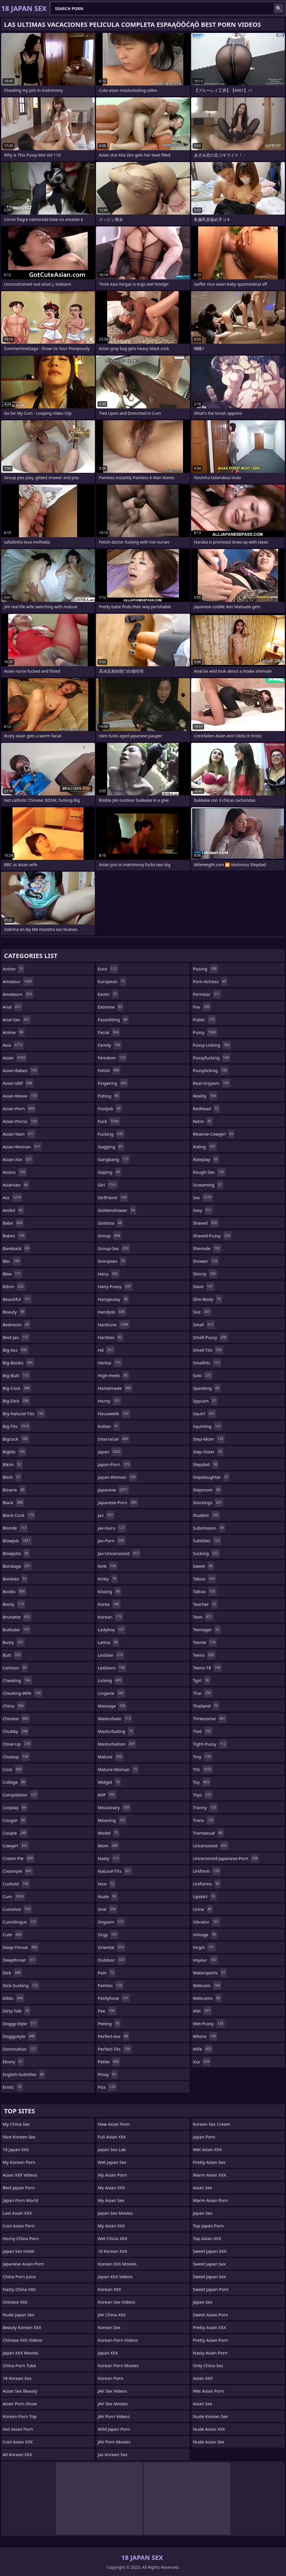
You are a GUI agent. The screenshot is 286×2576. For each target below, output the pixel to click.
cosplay (15, 1807)
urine (203, 1909)
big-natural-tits (24, 1413)
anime (14, 1032)
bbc (12, 1261)
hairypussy (113, 1299)
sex (203, 1197)
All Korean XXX (17, 2454)
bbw (12, 1273)
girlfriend (113, 1197)
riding (205, 1146)
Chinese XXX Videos (22, 2340)
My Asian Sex (111, 2200)
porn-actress (210, 981)
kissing (109, 1591)
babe (13, 1223)
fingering (113, 1083)
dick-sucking (21, 1985)
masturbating (116, 1731)
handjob (112, 1311)
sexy (203, 1210)
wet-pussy (209, 2023)
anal (13, 1006)
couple (15, 1833)
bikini (13, 1464)
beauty (14, 1311)
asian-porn (19, 1108)
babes (14, 1235)
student (206, 1515)
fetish (109, 1070)
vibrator (206, 1921)
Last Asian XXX (17, 2213)
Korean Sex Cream (211, 2124)
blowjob (17, 1540)
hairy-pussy (115, 1286)
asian (15, 1057)
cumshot (17, 1909)
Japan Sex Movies (115, 2213)
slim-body (207, 1299)
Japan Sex (203, 2213)
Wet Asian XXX (207, 2149)
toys (203, 1794)
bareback (16, 1248)
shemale (207, 1248)
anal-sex (17, 1019)
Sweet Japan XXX (209, 2251)
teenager (207, 1629)
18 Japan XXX (16, 2149)
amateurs (18, 994)
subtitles (207, 1540)
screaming (208, 1184)
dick (12, 1972)
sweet (203, 1566)
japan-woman (117, 1477)
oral (107, 1909)
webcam (207, 1985)
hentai (110, 1362)
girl (108, 1184)
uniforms (207, 1883)
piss (107, 2087)
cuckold (16, 1883)
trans (204, 1820)
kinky (108, 1578)
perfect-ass (113, 2036)
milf (107, 1794)
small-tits (208, 1350)
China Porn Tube (19, 2365)
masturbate (115, 1718)
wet (202, 2010)
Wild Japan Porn (114, 2429)
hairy (108, 1273)
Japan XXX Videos (115, 2276)
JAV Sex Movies (113, 2403)
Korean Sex (109, 2327)
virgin (204, 1947)
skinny (205, 1273)
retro (203, 1121)
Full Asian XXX (112, 2137)
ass (12, 1197)
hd (106, 1350)
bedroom (16, 1324)
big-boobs (18, 1362)
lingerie (111, 1693)
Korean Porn (110, 2378)
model (108, 1833)
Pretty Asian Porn (210, 2340)
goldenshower (117, 1210)
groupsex (112, 1261)
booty (14, 1604)
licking (110, 1680)
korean (110, 1616)
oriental (111, 1947)
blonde (15, 1528)
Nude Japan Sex (18, 2315)
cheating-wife (22, 1693)
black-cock (19, 1515)
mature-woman (118, 1769)
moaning (112, 1820)
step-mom (209, 1439)
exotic (108, 994)
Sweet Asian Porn (210, 2315)
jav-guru (112, 1528)
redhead (206, 1108)
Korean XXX (109, 2289)
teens (204, 1655)
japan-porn (114, 1464)
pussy (205, 1032)
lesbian (111, 1655)
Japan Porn (204, 2137)
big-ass (15, 1350)
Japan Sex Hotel (18, 2251)
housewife (114, 1413)
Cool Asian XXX (18, 2442)
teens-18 (207, 1667)
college (15, 1782)
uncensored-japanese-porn (226, 1858)
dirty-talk (16, 2010)
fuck (109, 1121)
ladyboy (112, 1629)
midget (109, 1782)
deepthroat (20, 1960)
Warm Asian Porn (210, 2200)
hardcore (114, 1324)
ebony (13, 2061)
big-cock (17, 1388)
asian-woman (22, 1146)
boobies (15, 1578)
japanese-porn (118, 1502)
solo (203, 1375)
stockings (208, 1502)
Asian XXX (203, 2378)
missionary (114, 1807)
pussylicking (210, 1070)
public (204, 1019)
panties (110, 1985)
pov (202, 1006)
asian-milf (18, 1083)
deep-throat (21, 1947)
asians (15, 1172)
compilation (20, 1794)
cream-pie (18, 1858)
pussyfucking (211, 1057)
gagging (111, 1146)
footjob (110, 1108)
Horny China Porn (21, 2238)
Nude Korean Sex (210, 2416)
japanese (113, 1489)
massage (112, 1705)
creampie (18, 1871)
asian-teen (19, 1134)
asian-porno (20, 1121)
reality (205, 1095)
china (14, 1705)
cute (13, 1934)
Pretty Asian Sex (209, 2162)
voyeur (205, 1960)
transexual (208, 1833)
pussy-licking (212, 1045)
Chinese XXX (15, 2302)
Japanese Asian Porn (23, 2264)
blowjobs (16, 1553)
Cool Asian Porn (19, 2226)
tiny (202, 1756)
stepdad (206, 1464)
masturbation (117, 1744)
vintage (205, 1934)
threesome (210, 1718)
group (109, 1235)
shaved (206, 1223)
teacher (205, 1604)
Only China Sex (208, 2365)
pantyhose (114, 1998)
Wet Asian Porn (208, 2391)
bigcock (16, 1439)
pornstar (207, 994)
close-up (17, 1744)
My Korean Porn (19, 2162)
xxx (202, 2061)
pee (107, 2010)
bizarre (14, 1489)
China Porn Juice (19, 2276)
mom (108, 1845)
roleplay (206, 1159)
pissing (205, 968)
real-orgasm (211, 1083)
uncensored (210, 1845)
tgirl (202, 1680)
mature (110, 1756)
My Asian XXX (111, 2187)
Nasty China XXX (19, 2289)
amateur (18, 981)
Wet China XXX (112, 2238)
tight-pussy (210, 1744)
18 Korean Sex (17, 2378)
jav (106, 1515)
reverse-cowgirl (214, 1134)
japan (110, 1451)
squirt (204, 1413)
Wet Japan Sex (112, 2162)
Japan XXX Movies (20, 2353)
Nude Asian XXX (209, 2429)
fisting (109, 1095)
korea (109, 1604)
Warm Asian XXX (209, 2175)
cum (14, 1896)
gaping (109, 1172)
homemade (115, 1388)
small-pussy (210, 1337)
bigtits (14, 1451)
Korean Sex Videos (116, 2302)
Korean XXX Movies (117, 2264)
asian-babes (20, 1070)
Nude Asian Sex (208, 2442)
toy (202, 1782)
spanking (207, 1388)
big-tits (16, 1426)
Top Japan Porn (208, 2226)
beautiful (17, 1299)
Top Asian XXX (207, 2238)
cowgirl (16, 1845)
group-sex (114, 1248)
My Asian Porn (112, 2175)
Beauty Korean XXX (22, 2327)
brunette (17, 1616)
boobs (14, 1591)
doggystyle (19, 2036)
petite (109, 2061)
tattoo (205, 1591)
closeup (16, 1756)
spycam (205, 1400)
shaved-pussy (212, 1235)
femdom (112, 1057)
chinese (16, 1718)
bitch (12, 1477)
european (112, 981)
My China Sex (16, 2124)
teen (203, 1616)
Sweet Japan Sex (209, 2264)
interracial (114, 1439)
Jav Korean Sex (113, 2454)
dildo (13, 1998)
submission (209, 1528)
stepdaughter (211, 1477)
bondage (17, 1566)
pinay (108, 2074)
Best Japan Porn (19, 2187)
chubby (16, 1731)
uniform (207, 1871)
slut (202, 1311)
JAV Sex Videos (112, 2391)
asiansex (16, 1184)
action (13, 968)
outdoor (112, 1960)
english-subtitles (24, 2074)
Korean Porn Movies (118, 2365)
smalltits (207, 1362)
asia (13, 1045)
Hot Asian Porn (18, 2429)
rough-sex (209, 1172)
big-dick (16, 1400)
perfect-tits (115, 2049)
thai (202, 1693)
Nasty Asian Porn (210, 2353)
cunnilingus (20, 1921)
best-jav (16, 1337)
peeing (109, 2023)
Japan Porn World (20, 2200)
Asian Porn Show (20, 2403)
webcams (207, 1998)
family (110, 1045)
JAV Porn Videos (114, 2416)
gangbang (114, 1159)
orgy (108, 1934)
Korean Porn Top (19, 2416)
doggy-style (20, 2023)
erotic (13, 2087)
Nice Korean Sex (19, 2137)
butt (12, 1655)
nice (107, 1883)
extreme (110, 1006)
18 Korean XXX (112, 2251)
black (13, 1502)
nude (108, 1896)
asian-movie (20, 1095)
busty (14, 1642)
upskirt (205, 1896)
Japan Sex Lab (112, 2149)
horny (109, 1400)
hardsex (110, 1337)
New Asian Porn (114, 2124)
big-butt (16, 1375)
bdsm (14, 1286)
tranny (205, 1807)
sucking (206, 1553)
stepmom (207, 1489)
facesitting (113, 1019)
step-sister (208, 1451)
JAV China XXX (112, 2315)
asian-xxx (18, 1159)
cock (13, 1769)
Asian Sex (202, 2187)
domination (20, 2049)
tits (203, 1769)
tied (202, 1731)
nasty (109, 1858)
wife (203, 2049)
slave (203, 1286)
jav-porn (112, 1540)
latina (108, 1642)
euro (108, 968)
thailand (206, 1705)
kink (107, 1566)
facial (109, 1032)
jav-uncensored (119, 1553)
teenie (205, 1642)
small (204, 1324)
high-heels (113, 1375)
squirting (207, 1426)
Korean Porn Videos (118, 2340)
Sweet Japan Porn (210, 2289)
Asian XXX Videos (20, 2175)
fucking (111, 1134)
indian (109, 1426)
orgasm (111, 1921)
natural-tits (115, 1871)
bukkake (17, 1629)
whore (205, 2036)
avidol (13, 1210)
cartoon (15, 1667)
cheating (17, 1680)
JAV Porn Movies (114, 2442)
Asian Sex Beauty (20, 2391)
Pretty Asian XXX (209, 2327)
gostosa (110, 1223)
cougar (14, 1820)
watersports (210, 1972)
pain (106, 1972)
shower (206, 1261)
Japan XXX (108, 2353)
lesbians (112, 1667)
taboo (204, 1578)
